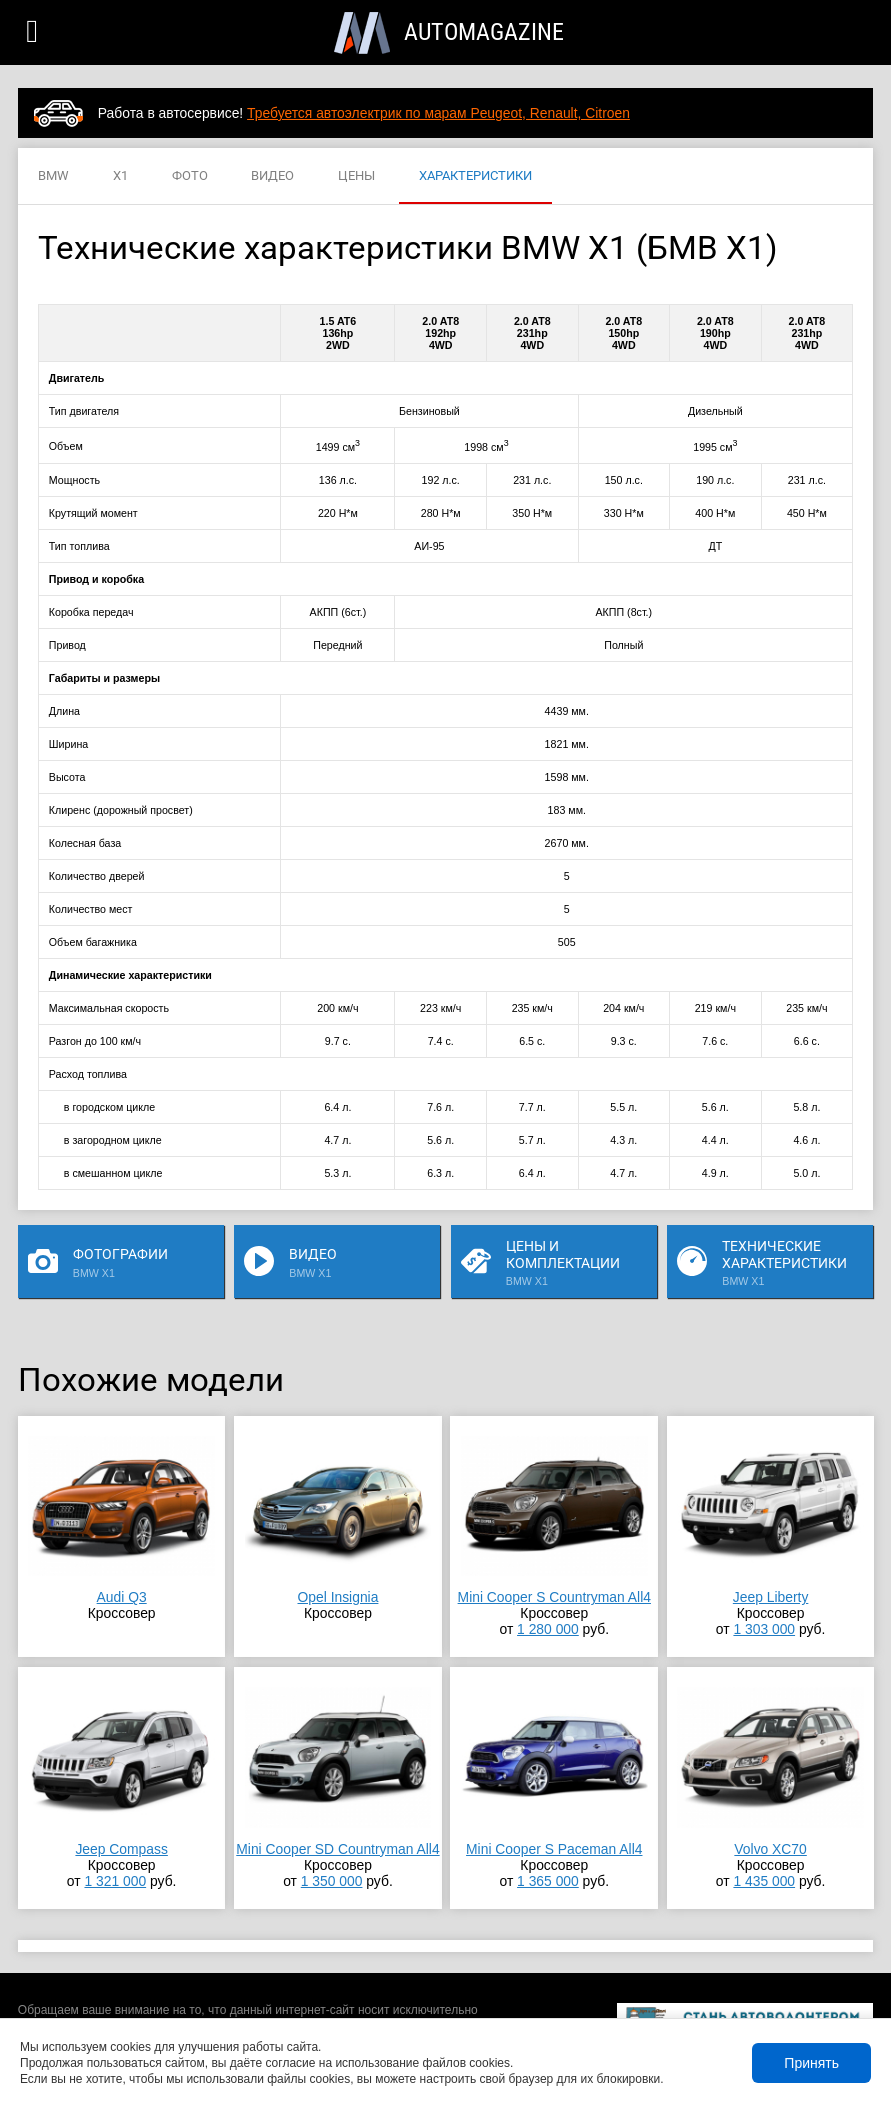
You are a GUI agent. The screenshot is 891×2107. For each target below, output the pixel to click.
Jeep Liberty (771, 1597)
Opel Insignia (338, 1597)
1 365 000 (548, 1881)
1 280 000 (548, 1629)
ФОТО (190, 176)
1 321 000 (115, 1881)
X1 (120, 176)
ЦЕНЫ (356, 176)
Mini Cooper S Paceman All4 (554, 1849)
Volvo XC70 (770, 1849)
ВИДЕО (272, 176)
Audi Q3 (122, 1597)
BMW (53, 176)
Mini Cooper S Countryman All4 (554, 1597)
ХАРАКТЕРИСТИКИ (475, 176)
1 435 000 (764, 1881)
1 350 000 (332, 1881)
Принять (811, 2063)
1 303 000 (764, 1629)
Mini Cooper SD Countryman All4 (337, 1849)
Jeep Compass (121, 1849)
